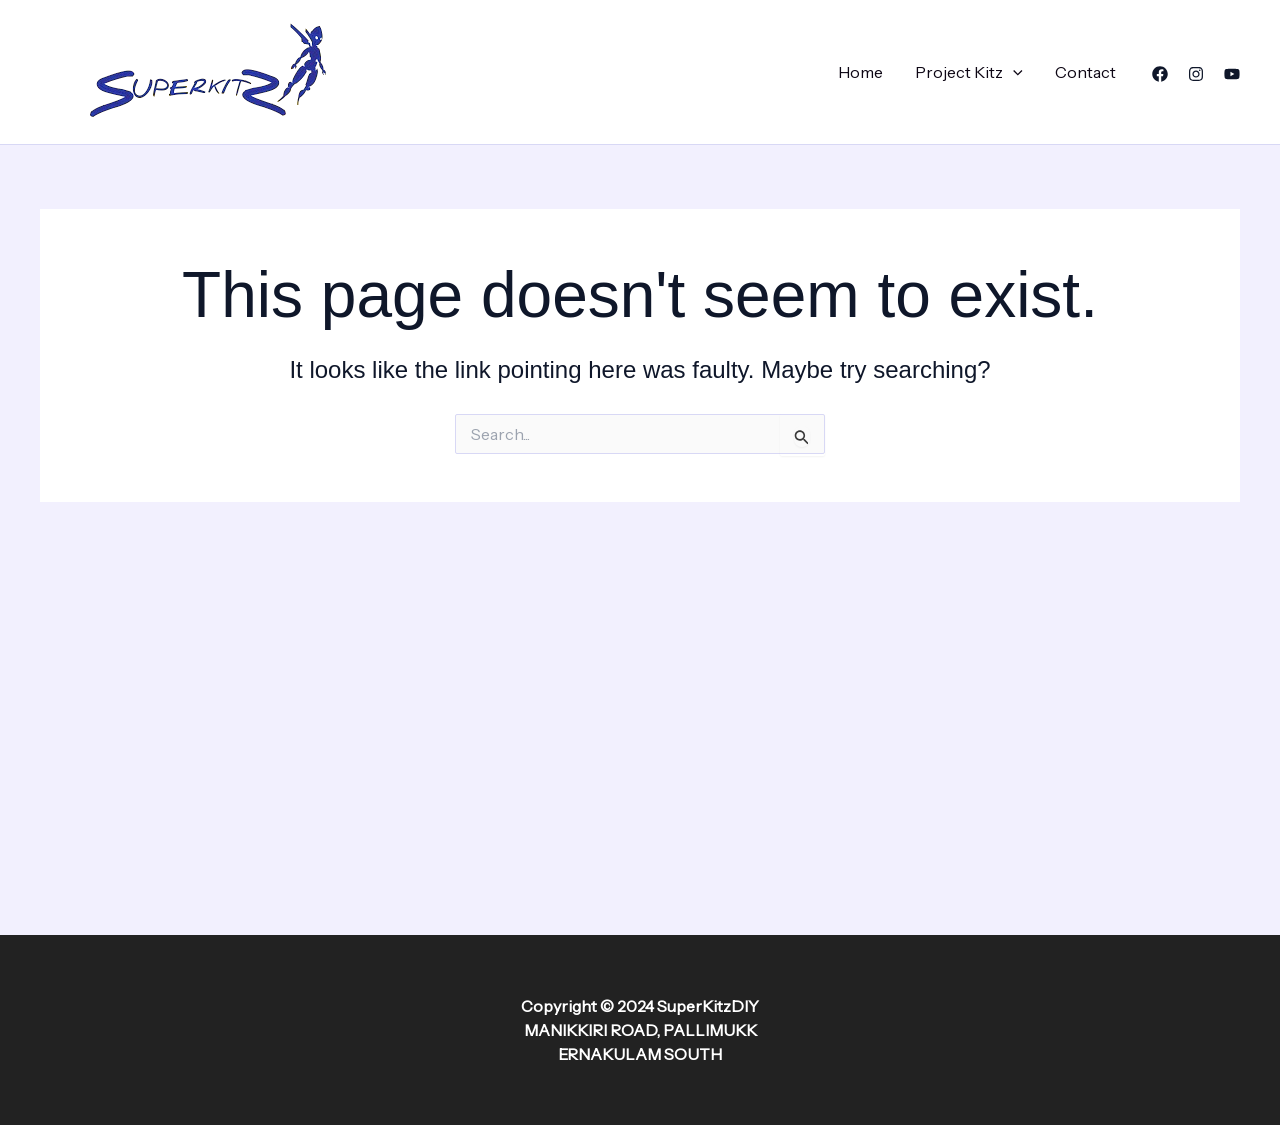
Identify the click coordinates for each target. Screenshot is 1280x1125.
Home (860, 72)
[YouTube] (1232, 74)
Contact (1085, 72)
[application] (1013, 72)
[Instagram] (1196, 74)
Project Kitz (969, 72)
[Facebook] (1160, 74)
